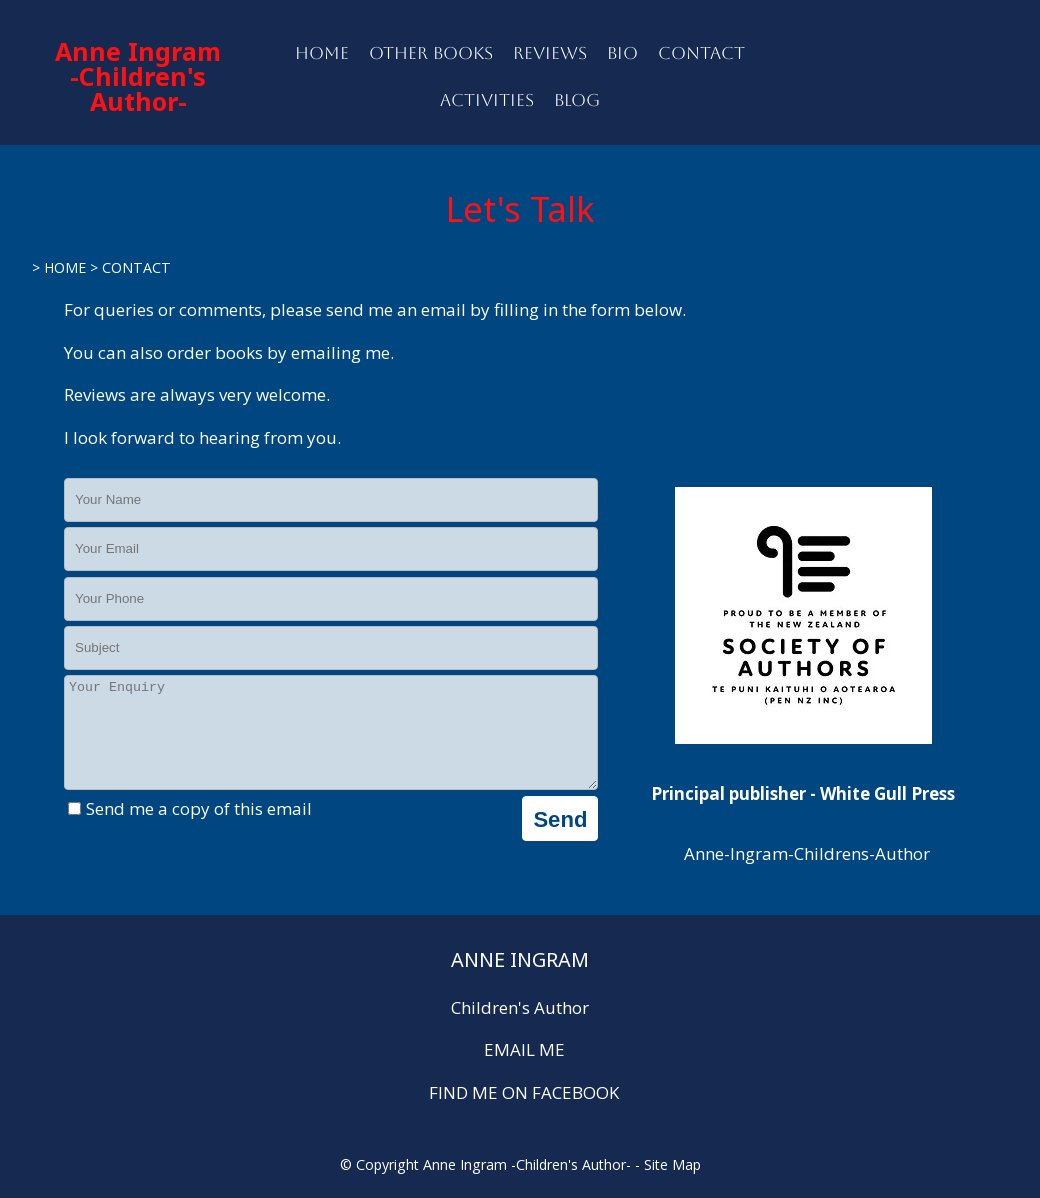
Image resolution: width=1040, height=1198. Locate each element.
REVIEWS (550, 53)
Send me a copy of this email (190, 829)
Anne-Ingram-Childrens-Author (805, 853)
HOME (322, 53)
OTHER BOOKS (431, 53)
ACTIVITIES (487, 100)
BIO (622, 53)
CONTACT (701, 53)
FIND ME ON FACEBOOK (524, 1092)
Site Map (672, 1164)
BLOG (577, 100)
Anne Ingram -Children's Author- (138, 76)
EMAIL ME (524, 1049)
